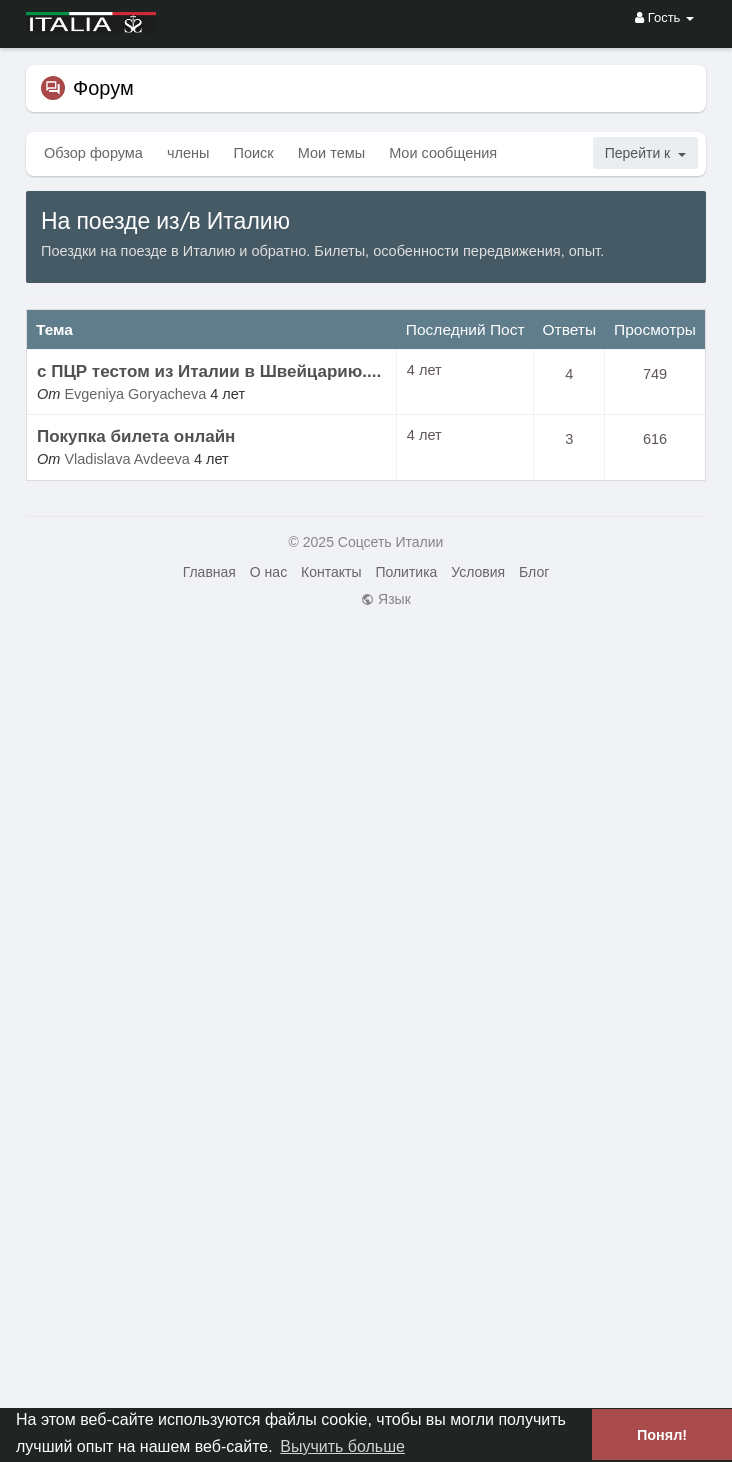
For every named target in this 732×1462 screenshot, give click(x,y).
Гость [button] (664, 17)
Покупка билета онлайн (136, 436)
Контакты (331, 572)
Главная (209, 572)
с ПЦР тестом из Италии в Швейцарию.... (209, 371)
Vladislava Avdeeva (127, 459)
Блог (534, 572)
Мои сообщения (443, 153)
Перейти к (645, 153)
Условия (478, 572)
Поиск (254, 153)
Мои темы (331, 153)
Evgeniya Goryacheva (135, 394)
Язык (386, 599)
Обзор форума (93, 153)
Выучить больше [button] (342, 1446)
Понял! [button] (662, 1435)
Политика (406, 572)
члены (188, 153)
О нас (268, 572)
